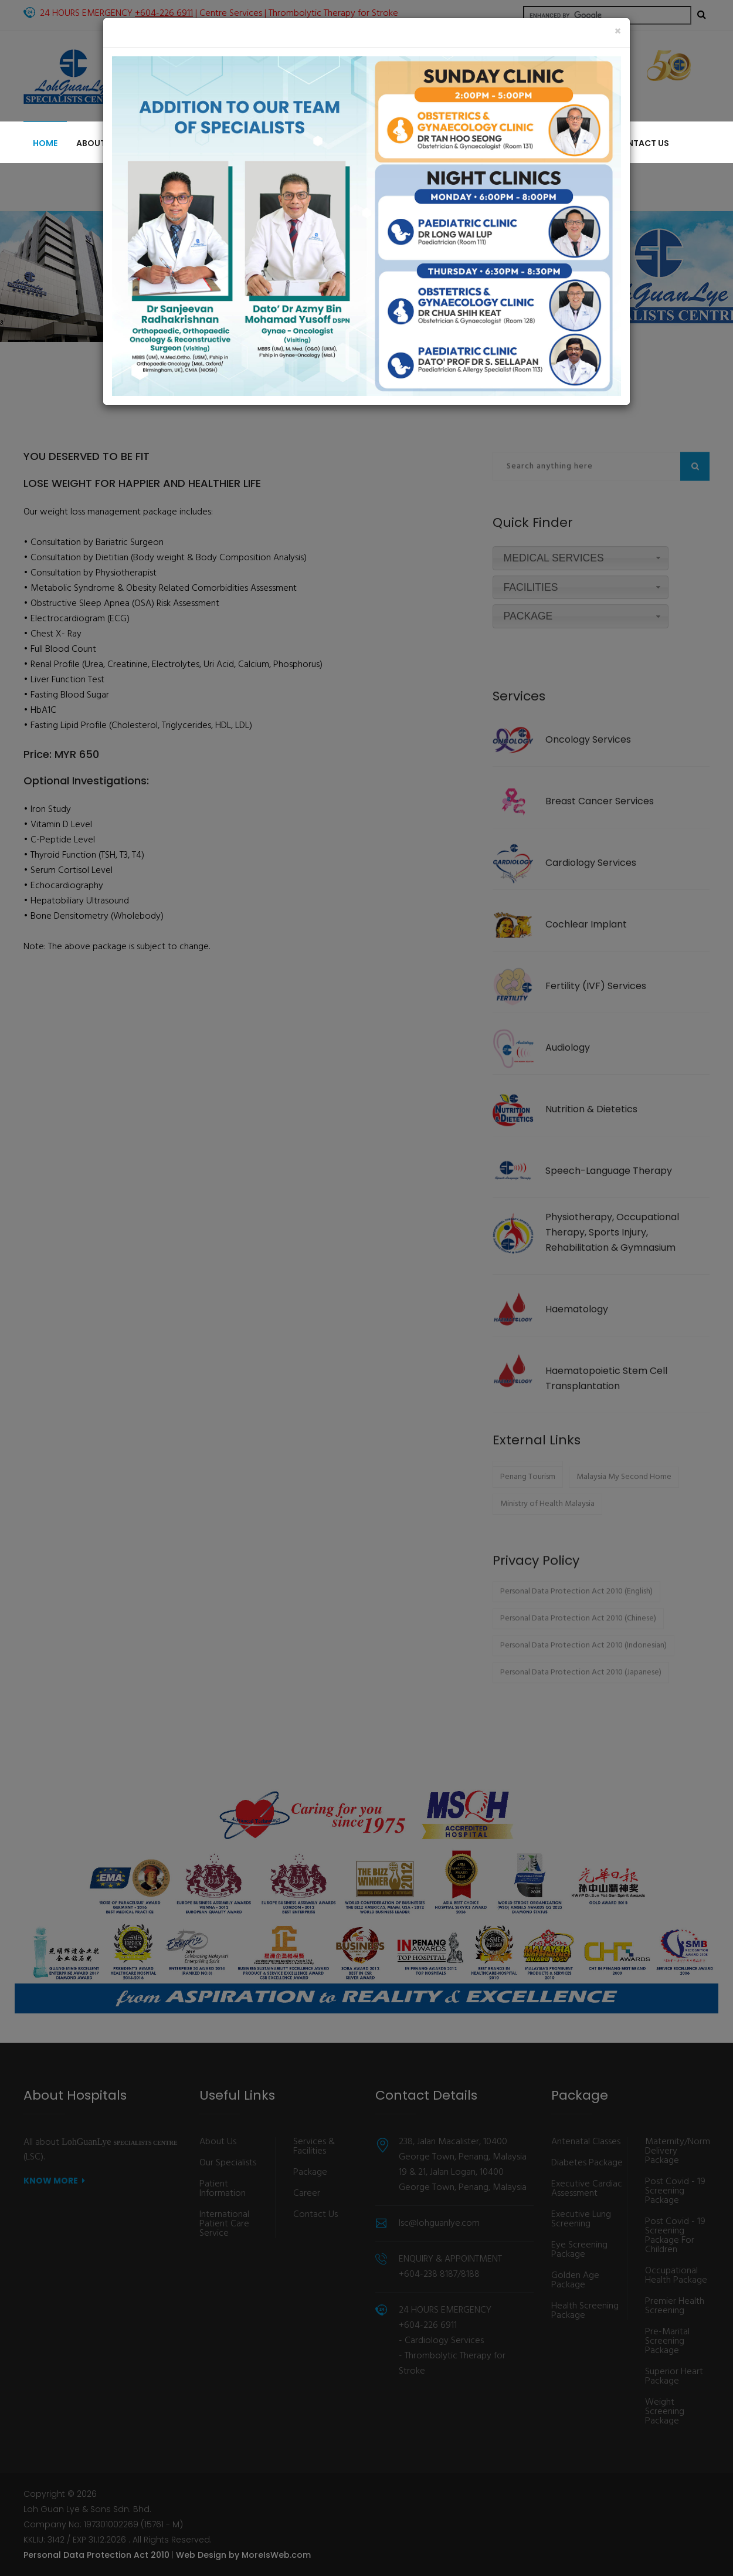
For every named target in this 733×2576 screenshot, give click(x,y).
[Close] (618, 32)
